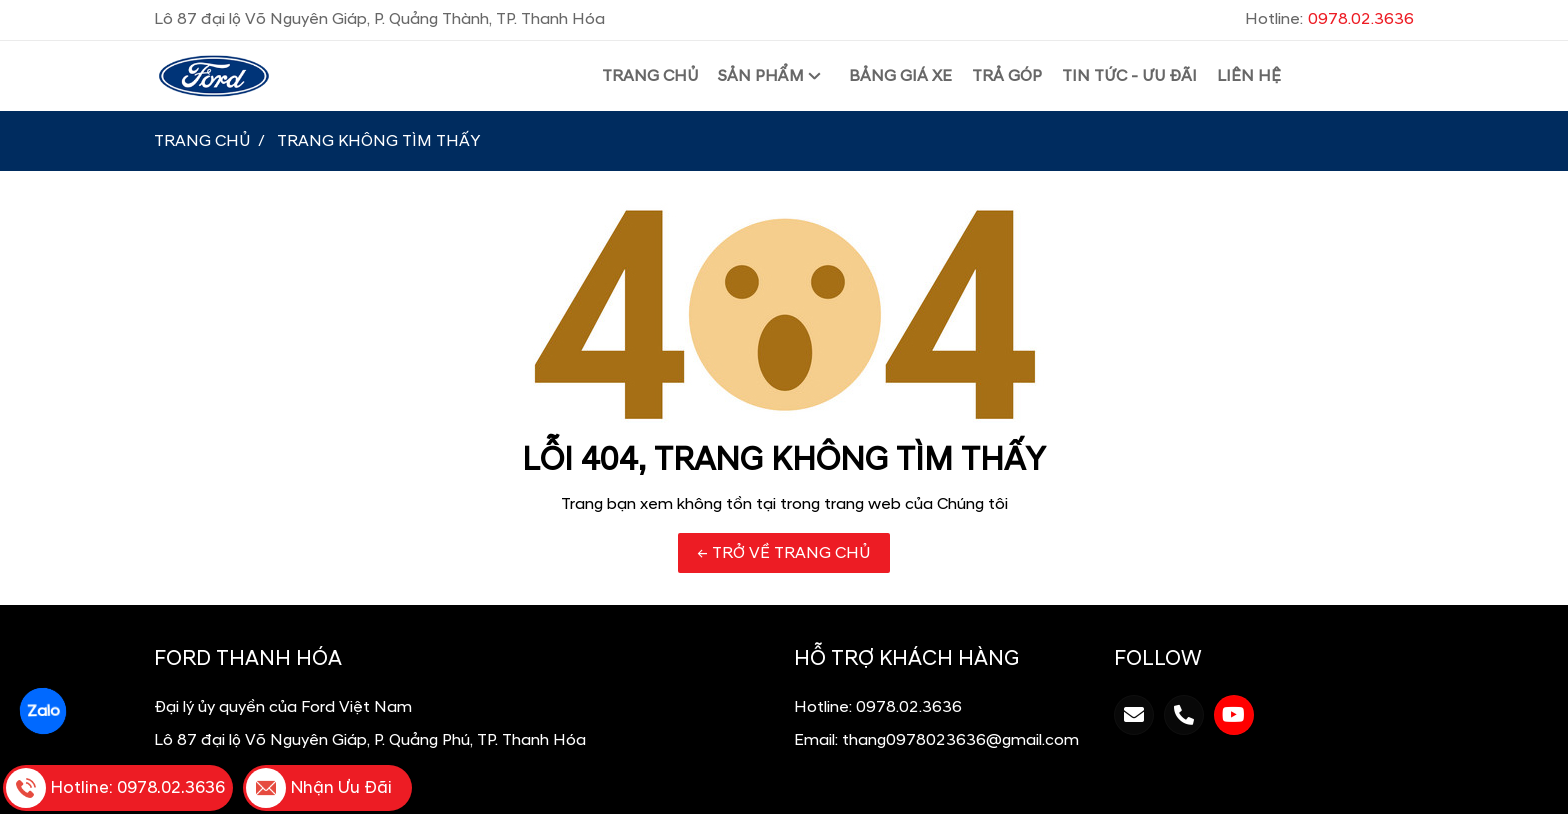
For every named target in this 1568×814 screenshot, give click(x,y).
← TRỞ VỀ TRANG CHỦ (784, 553)
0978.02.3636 (909, 707)
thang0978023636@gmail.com (960, 740)
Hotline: (1329, 19)
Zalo (42, 711)
